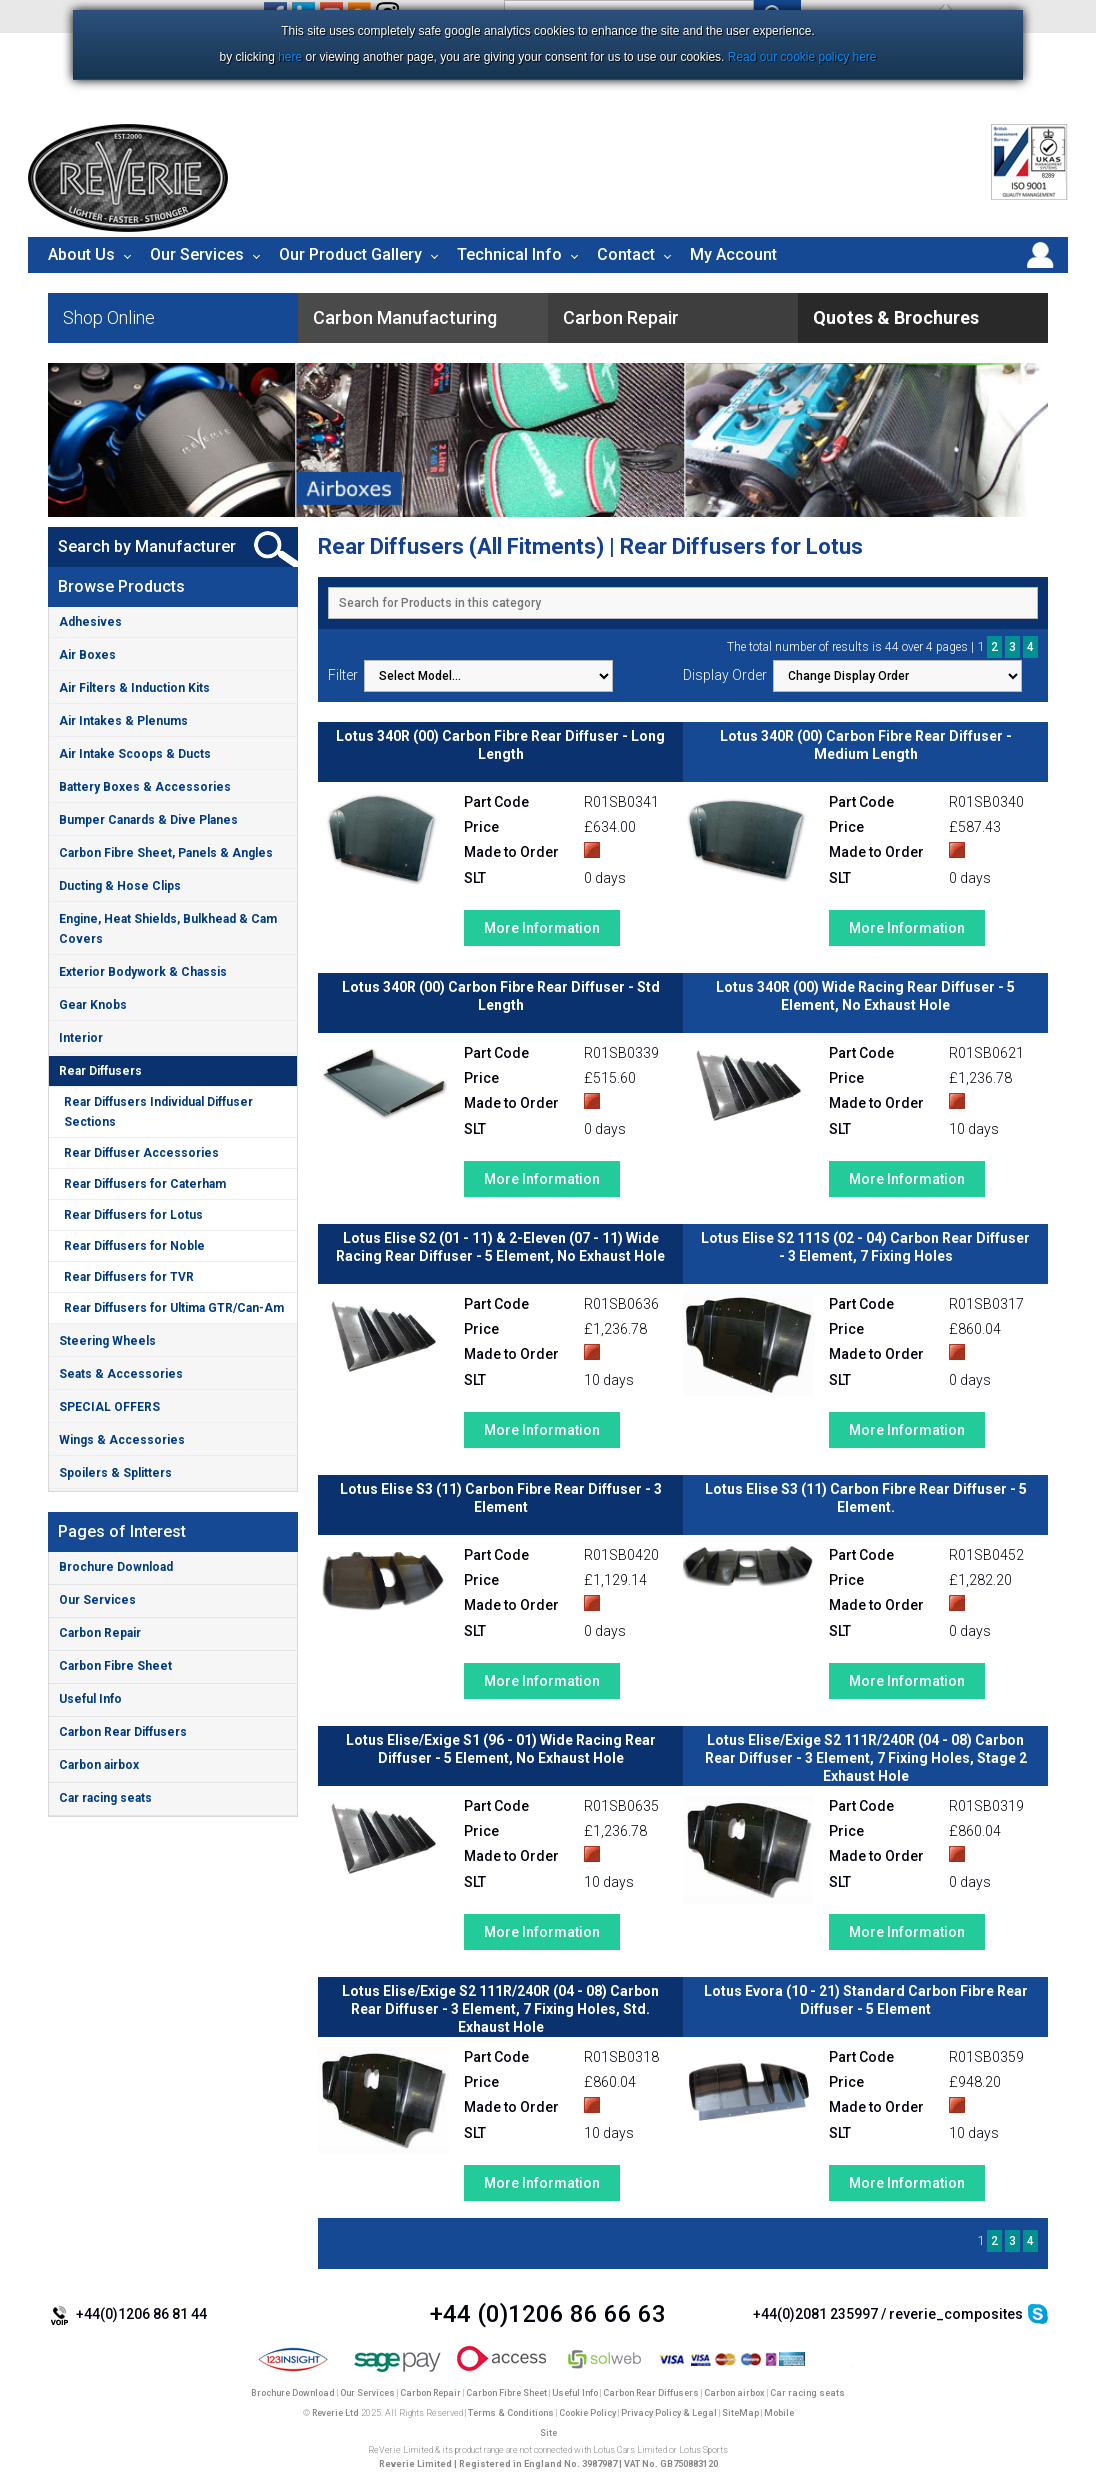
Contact (626, 254)
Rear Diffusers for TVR (129, 1277)
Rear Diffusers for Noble (134, 1246)
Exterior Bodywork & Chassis (143, 972)
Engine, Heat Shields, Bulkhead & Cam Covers (168, 929)
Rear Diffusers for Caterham (145, 1184)
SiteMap (740, 2413)
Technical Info (509, 254)
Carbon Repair (100, 1633)
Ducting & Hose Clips (120, 886)
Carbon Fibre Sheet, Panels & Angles (166, 853)
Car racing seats (105, 1798)
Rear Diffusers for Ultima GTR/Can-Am (174, 1308)
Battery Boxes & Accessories (145, 787)
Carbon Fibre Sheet (115, 1666)
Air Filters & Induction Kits (134, 688)
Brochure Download (116, 1567)
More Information (542, 928)
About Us (81, 254)
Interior (81, 1038)
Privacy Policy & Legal (669, 2413)
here (290, 57)
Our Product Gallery (350, 254)
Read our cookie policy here (802, 57)
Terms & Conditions (511, 2413)
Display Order (725, 675)
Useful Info (90, 1699)
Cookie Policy (587, 2413)
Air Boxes (87, 655)
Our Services (197, 254)
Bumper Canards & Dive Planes (148, 820)
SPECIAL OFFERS (109, 1407)
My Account (733, 254)
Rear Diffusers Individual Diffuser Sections (158, 1112)
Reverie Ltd (335, 2413)
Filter (343, 675)
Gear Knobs (93, 1005)
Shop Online (109, 317)
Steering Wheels (107, 1341)
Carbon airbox (99, 1765)
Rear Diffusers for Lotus (133, 1215)
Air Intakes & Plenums (123, 721)
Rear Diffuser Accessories (141, 1153)
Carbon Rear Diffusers (123, 1732)
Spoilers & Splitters (115, 1473)
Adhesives (90, 622)
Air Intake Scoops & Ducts (135, 754)
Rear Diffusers (100, 1071)
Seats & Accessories (121, 1374)
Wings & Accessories (122, 1440)
